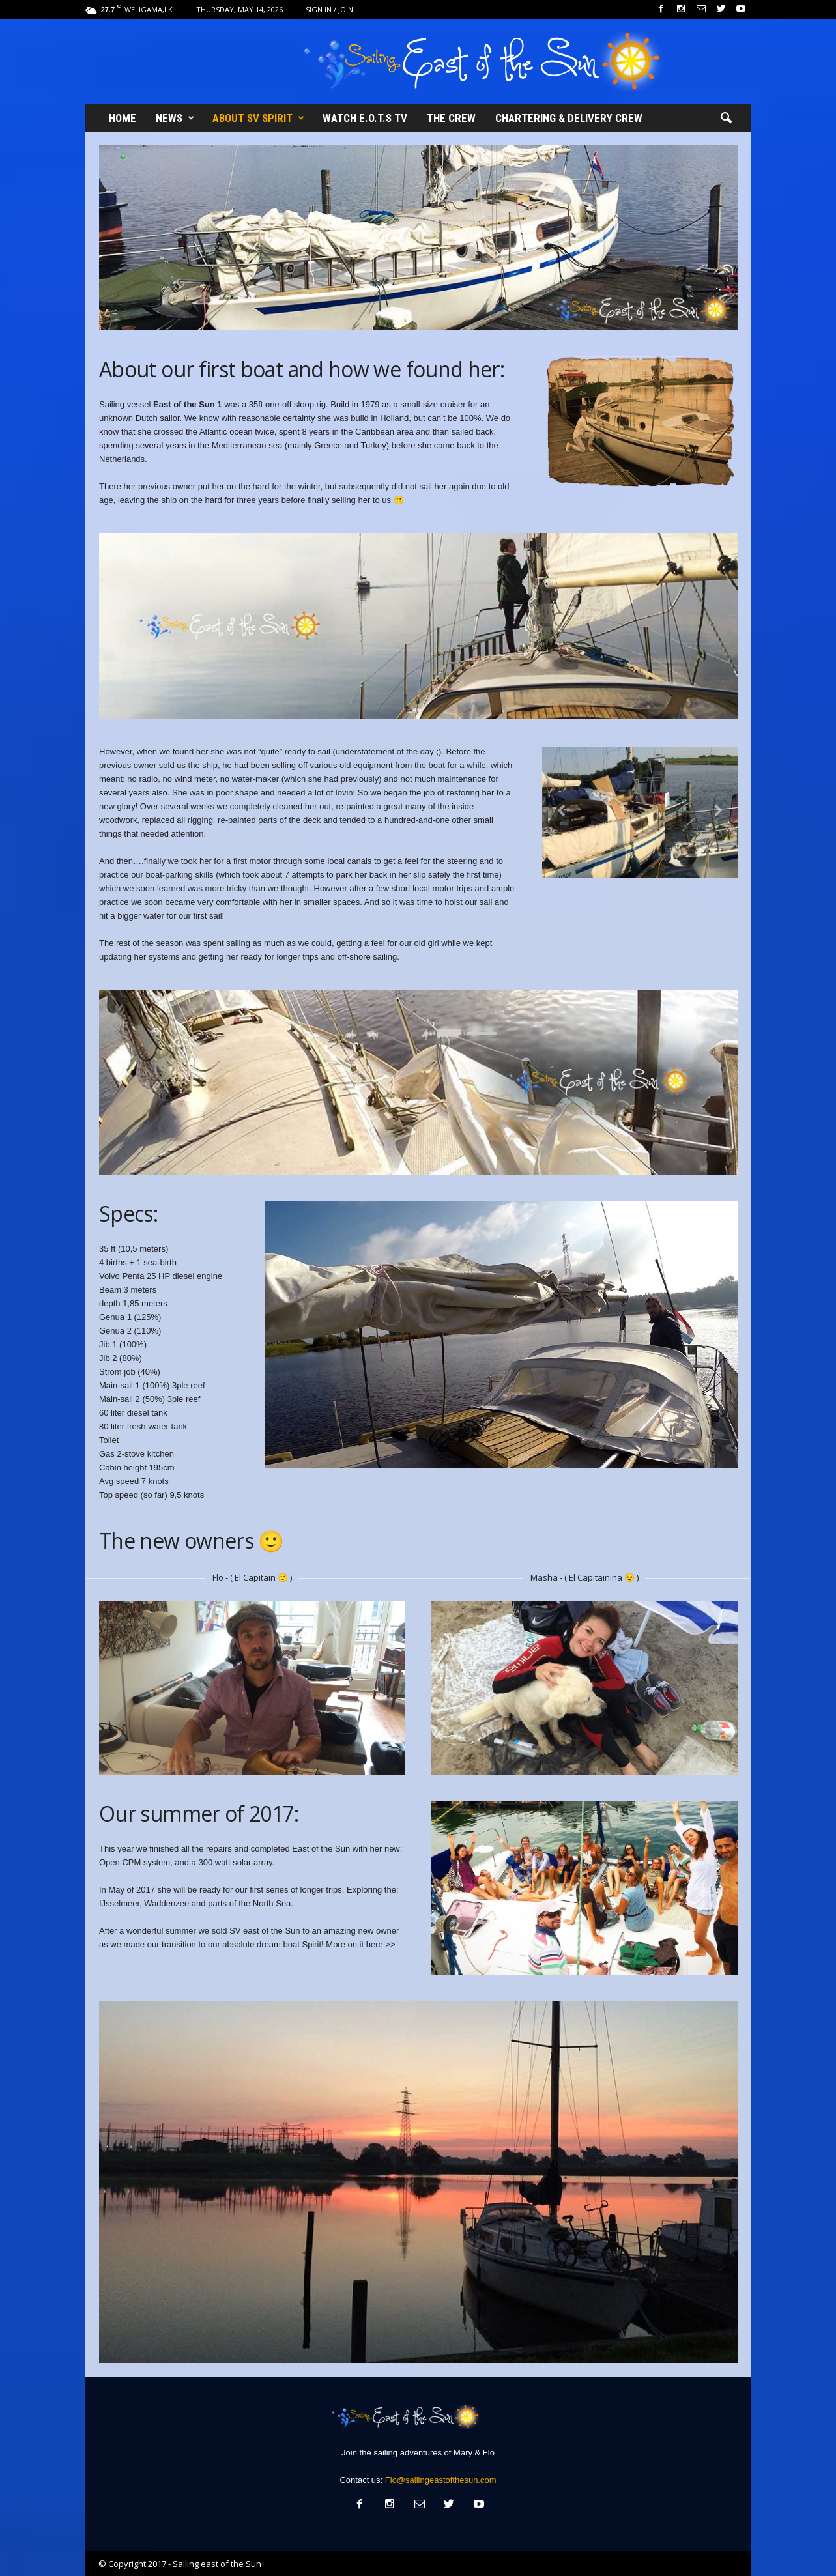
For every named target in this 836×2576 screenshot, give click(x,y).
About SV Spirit (258, 118)
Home (122, 117)
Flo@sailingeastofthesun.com (441, 2480)
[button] (726, 118)
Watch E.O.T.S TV (365, 117)
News (175, 118)
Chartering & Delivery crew (568, 117)
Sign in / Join (329, 9)
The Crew (451, 117)
